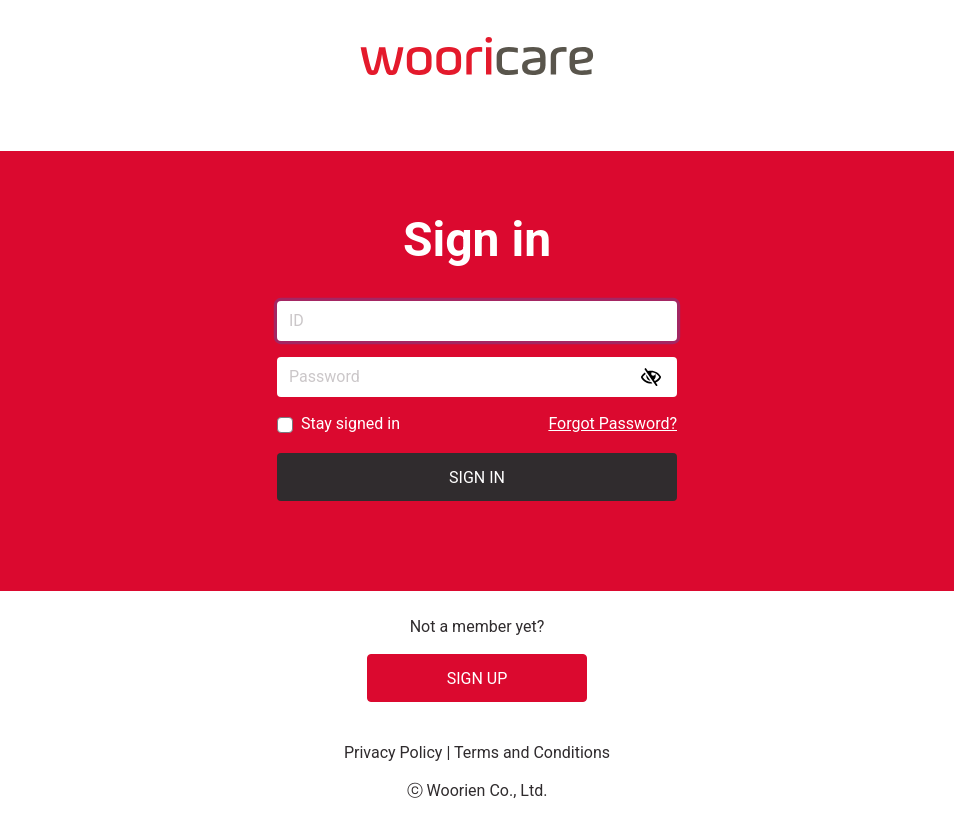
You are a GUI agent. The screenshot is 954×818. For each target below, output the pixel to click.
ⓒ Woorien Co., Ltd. (477, 790)
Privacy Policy (395, 752)
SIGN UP (477, 678)
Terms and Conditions (532, 752)
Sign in (477, 477)
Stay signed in (350, 423)
